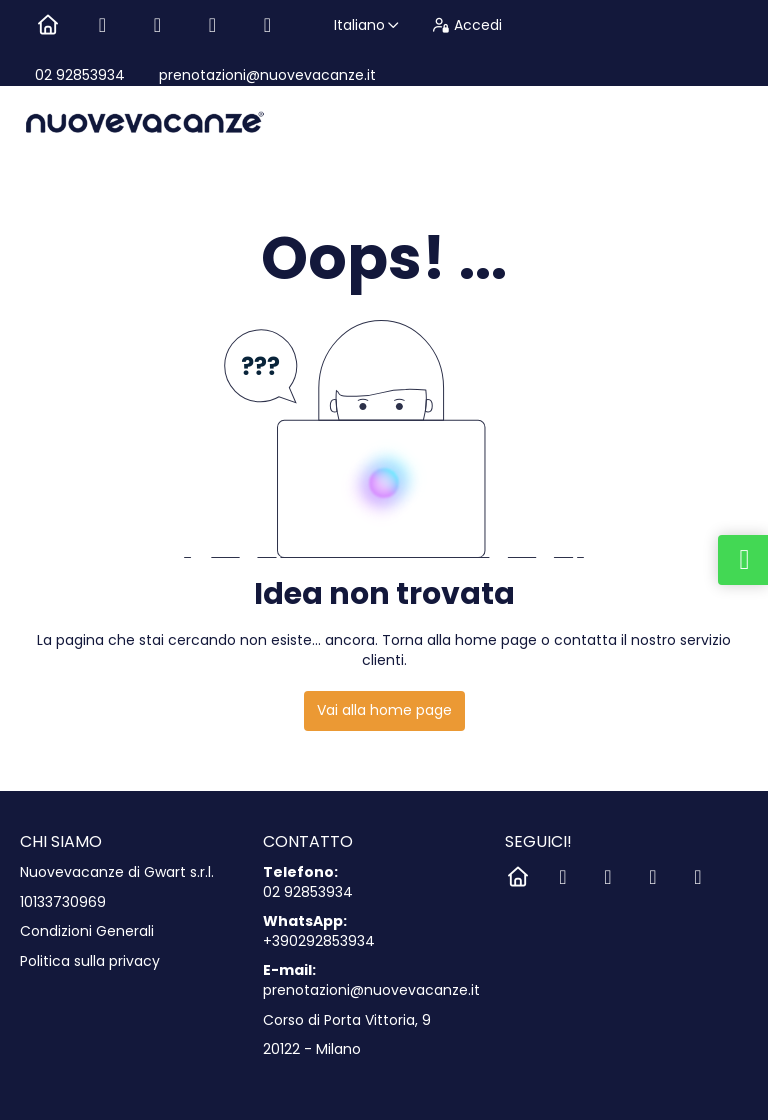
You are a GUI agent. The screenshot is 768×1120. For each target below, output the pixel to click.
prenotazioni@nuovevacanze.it (265, 75)
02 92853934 (80, 75)
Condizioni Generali (87, 931)
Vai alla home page (384, 710)
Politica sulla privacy (90, 961)
